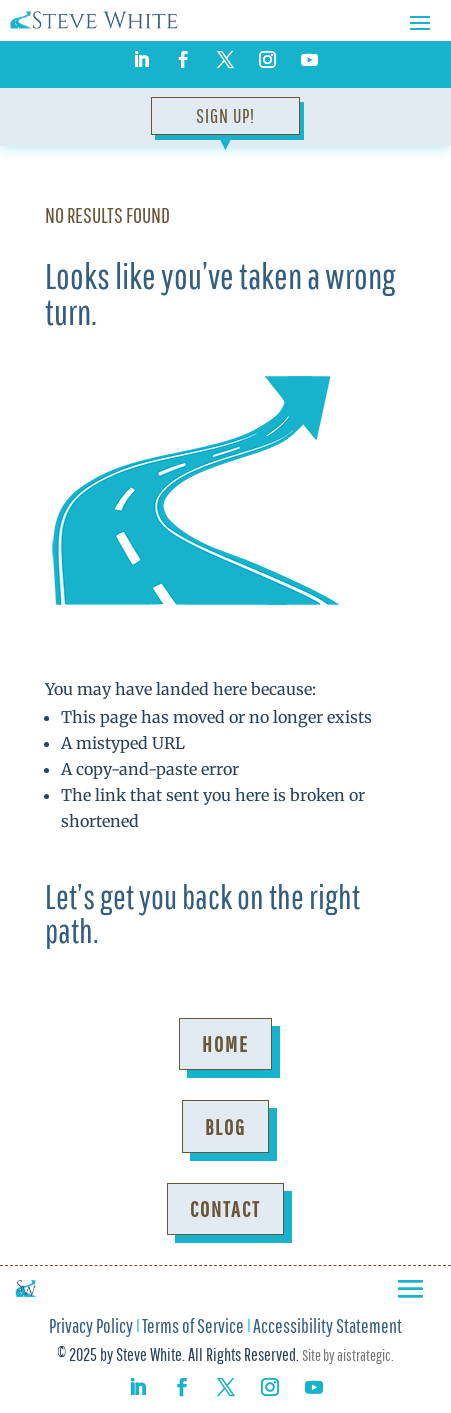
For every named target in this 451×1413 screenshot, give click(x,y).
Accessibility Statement (327, 1328)
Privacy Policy (91, 1328)
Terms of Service (193, 1328)
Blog (225, 1126)
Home (225, 1043)
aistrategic (364, 1355)
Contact (225, 1208)
